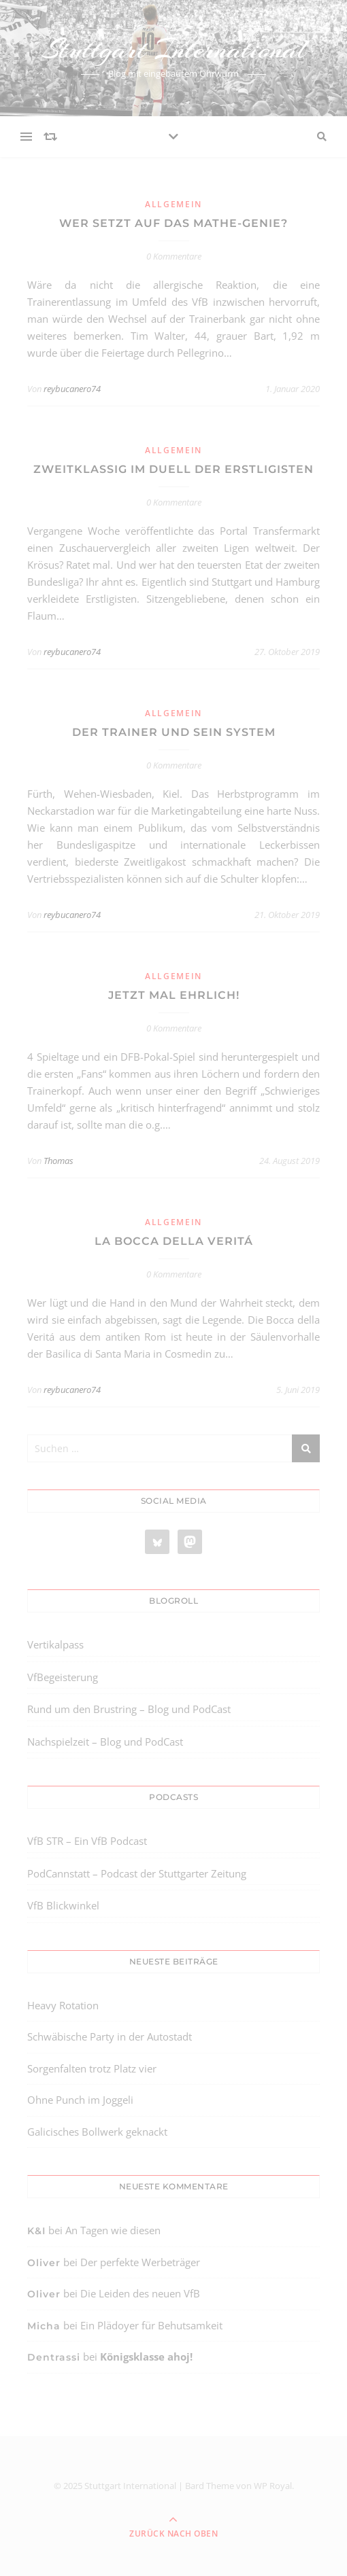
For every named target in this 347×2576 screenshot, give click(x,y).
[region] (149, 2488)
